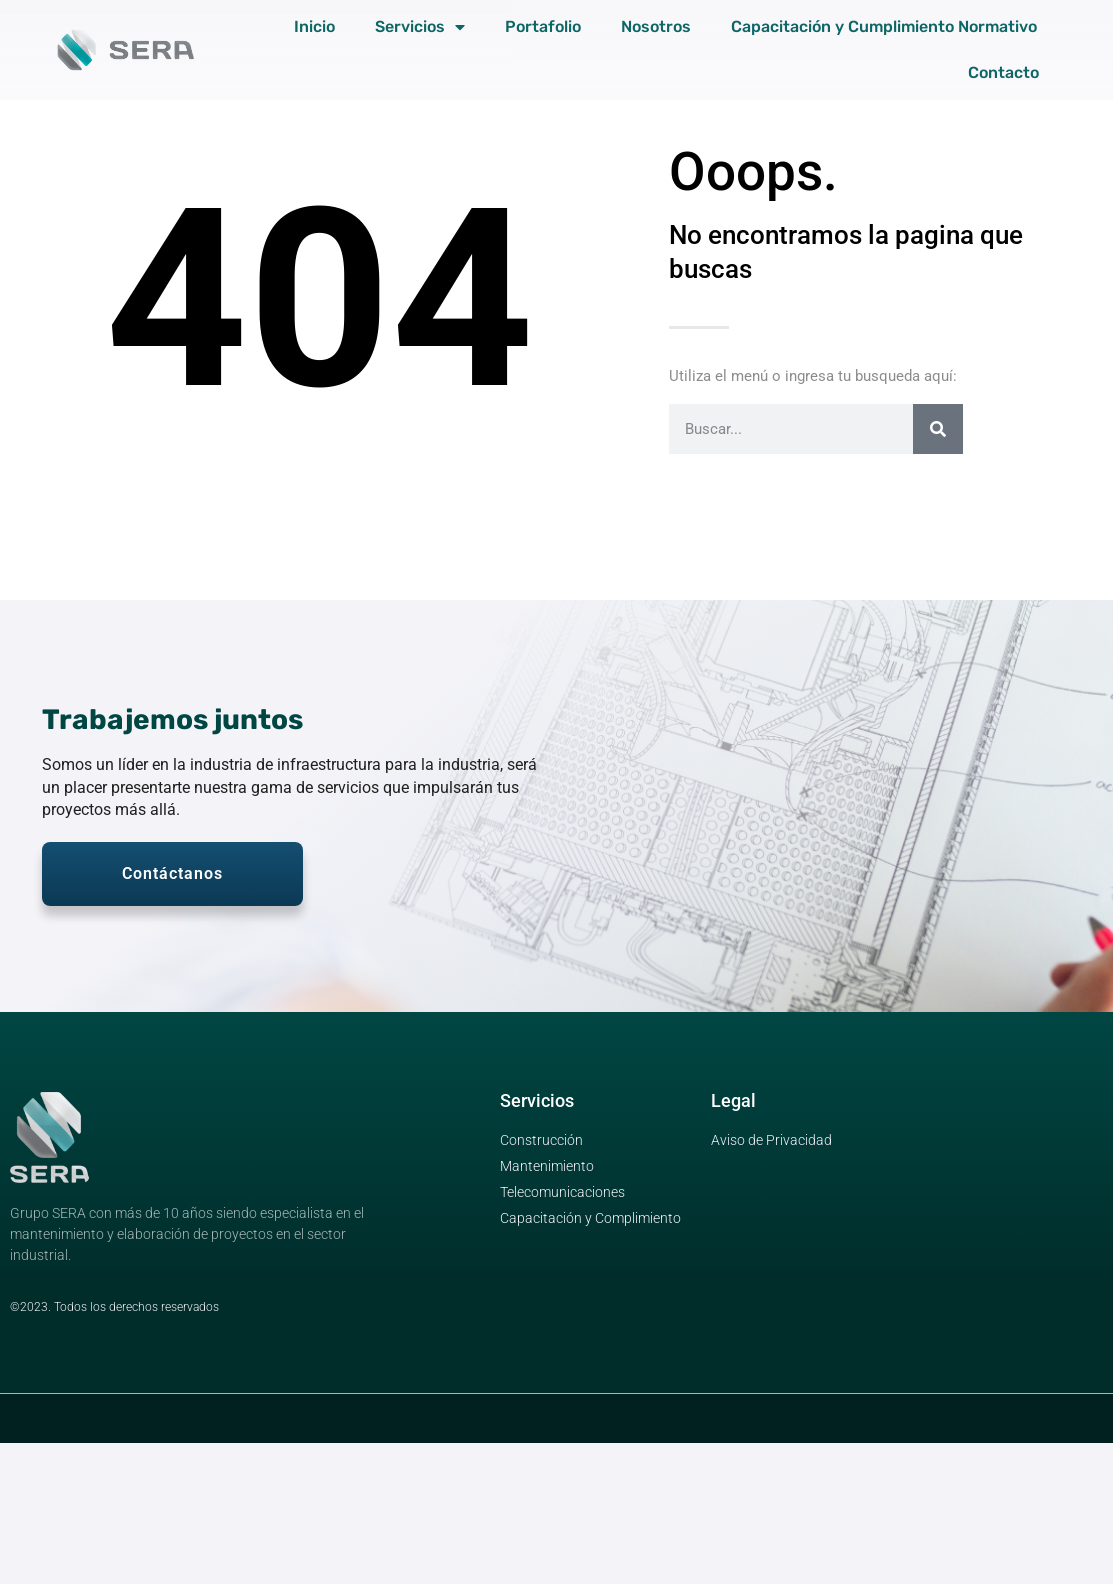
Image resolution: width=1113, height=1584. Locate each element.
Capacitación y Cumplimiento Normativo (884, 26)
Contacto (1003, 72)
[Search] (938, 429)
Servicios (420, 27)
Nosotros (656, 26)
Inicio (314, 26)
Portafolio (543, 26)
